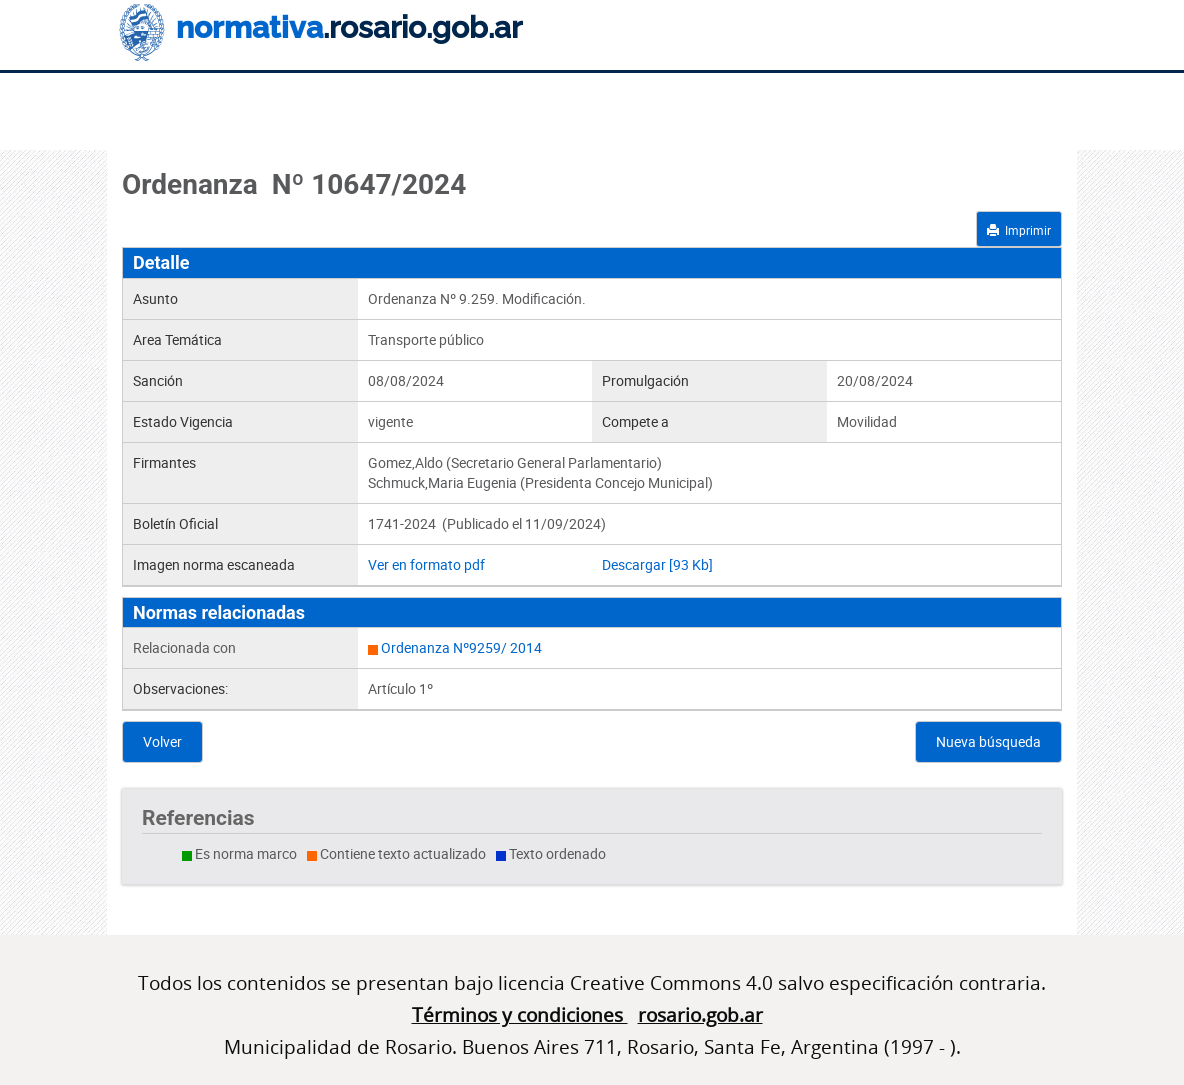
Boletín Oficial (175, 523)
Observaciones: (180, 688)
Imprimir (1019, 230)
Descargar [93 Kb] (657, 564)
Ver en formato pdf (426, 564)
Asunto (155, 298)
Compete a (635, 421)
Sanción (158, 380)
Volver (162, 741)
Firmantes (164, 462)
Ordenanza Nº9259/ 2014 (461, 647)
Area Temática (177, 339)
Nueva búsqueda (988, 741)
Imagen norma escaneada (214, 564)
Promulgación (645, 380)
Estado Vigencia (183, 421)
